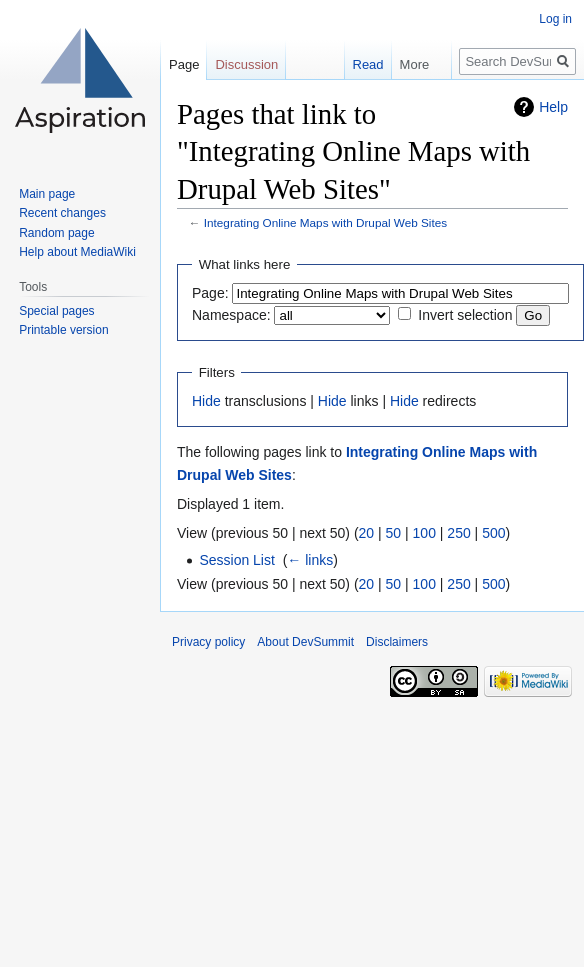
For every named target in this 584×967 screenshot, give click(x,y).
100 (424, 533)
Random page (56, 233)
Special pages (56, 311)
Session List (236, 560)
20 (367, 533)
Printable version (63, 330)
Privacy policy (208, 642)
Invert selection (465, 315)
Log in (555, 19)
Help (553, 107)
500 (493, 533)
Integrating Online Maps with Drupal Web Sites (325, 222)
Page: (210, 293)
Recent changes (62, 213)
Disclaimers (397, 642)
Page (184, 64)
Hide (206, 401)
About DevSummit (305, 642)
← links (310, 560)
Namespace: (231, 315)
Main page (47, 194)
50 (394, 533)
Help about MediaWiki (77, 252)
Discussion (246, 64)
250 (458, 533)
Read (361, 64)
